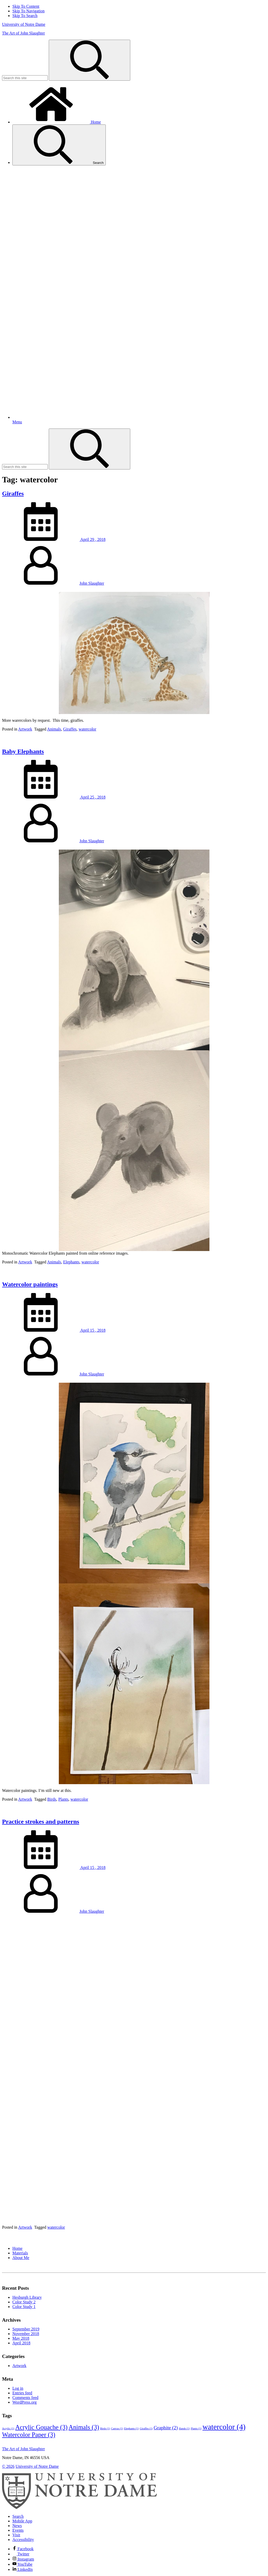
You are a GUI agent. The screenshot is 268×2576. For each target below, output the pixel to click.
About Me (20, 2257)
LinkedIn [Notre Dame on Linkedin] (22, 2569)
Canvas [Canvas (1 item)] (117, 2428)
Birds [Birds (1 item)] (105, 2428)
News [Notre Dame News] (17, 2525)
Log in (17, 2388)
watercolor (87, 729)
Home (56, 122)
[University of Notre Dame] (79, 2507)
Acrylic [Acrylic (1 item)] (8, 2428)
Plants (63, 1799)
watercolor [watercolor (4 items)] (224, 2427)
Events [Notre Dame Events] (18, 2530)
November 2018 (25, 2333)
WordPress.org (24, 2402)
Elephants (71, 1262)
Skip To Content (25, 6)
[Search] (89, 60)
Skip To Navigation (28, 11)
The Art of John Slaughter (23, 33)
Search (59, 145)
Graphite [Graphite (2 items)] (166, 2427)
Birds (51, 1799)
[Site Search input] (25, 78)
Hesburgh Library (27, 2297)
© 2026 (8, 2466)
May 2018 (20, 2338)
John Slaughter (91, 583)
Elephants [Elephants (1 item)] (131, 2428)
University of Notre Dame (23, 24)
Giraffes (13, 493)
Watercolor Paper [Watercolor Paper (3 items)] (28, 2434)
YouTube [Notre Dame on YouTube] (22, 2564)
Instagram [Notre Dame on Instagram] (23, 2559)
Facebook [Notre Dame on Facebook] (23, 2549)
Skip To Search (24, 15)
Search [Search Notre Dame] (18, 2516)
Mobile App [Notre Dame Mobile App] (22, 2521)
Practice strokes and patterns (40, 1821)
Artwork (25, 729)
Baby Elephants (23, 751)
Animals (54, 729)
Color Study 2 (24, 2302)
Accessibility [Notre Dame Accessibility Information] (23, 2539)
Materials (20, 2253)
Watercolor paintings (30, 1284)
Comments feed (25, 2397)
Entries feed (22, 2393)
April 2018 (21, 2343)
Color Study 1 (24, 2306)
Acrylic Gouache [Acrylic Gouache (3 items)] (41, 2427)
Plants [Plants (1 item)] (196, 2428)
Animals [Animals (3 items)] (84, 2427)
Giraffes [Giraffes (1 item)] (146, 2428)
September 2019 (25, 2329)
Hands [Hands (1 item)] (184, 2428)
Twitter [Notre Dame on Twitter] (20, 2554)
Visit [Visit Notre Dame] (16, 2535)
